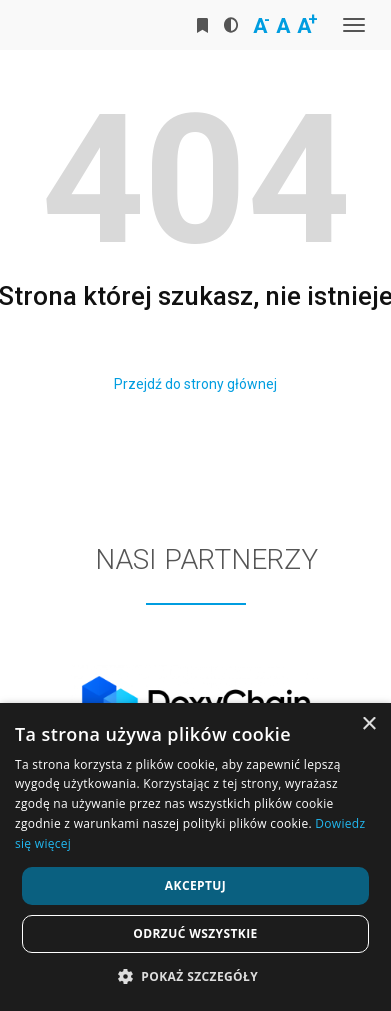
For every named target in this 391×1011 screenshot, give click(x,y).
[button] (195, 977)
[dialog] (195, 857)
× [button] (368, 724)
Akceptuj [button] (195, 885)
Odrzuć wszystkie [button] (195, 933)
